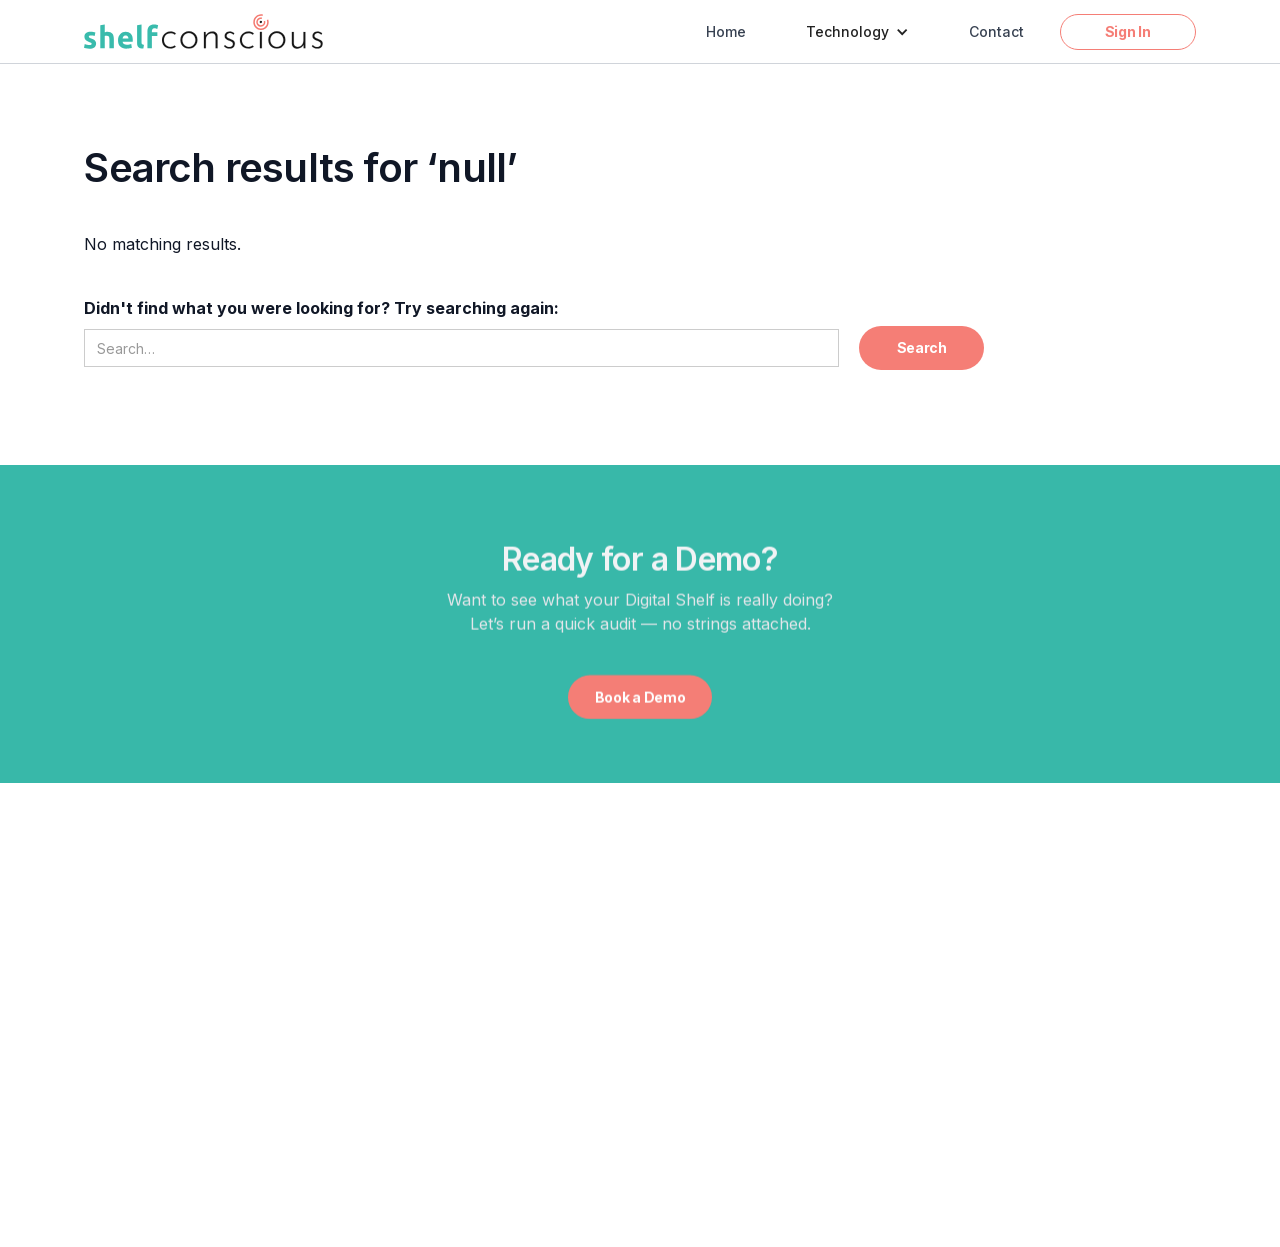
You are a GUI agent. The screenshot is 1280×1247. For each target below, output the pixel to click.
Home (726, 31)
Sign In (1128, 31)
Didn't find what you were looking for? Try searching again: (321, 308)
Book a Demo (640, 697)
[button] (857, 32)
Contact (996, 31)
